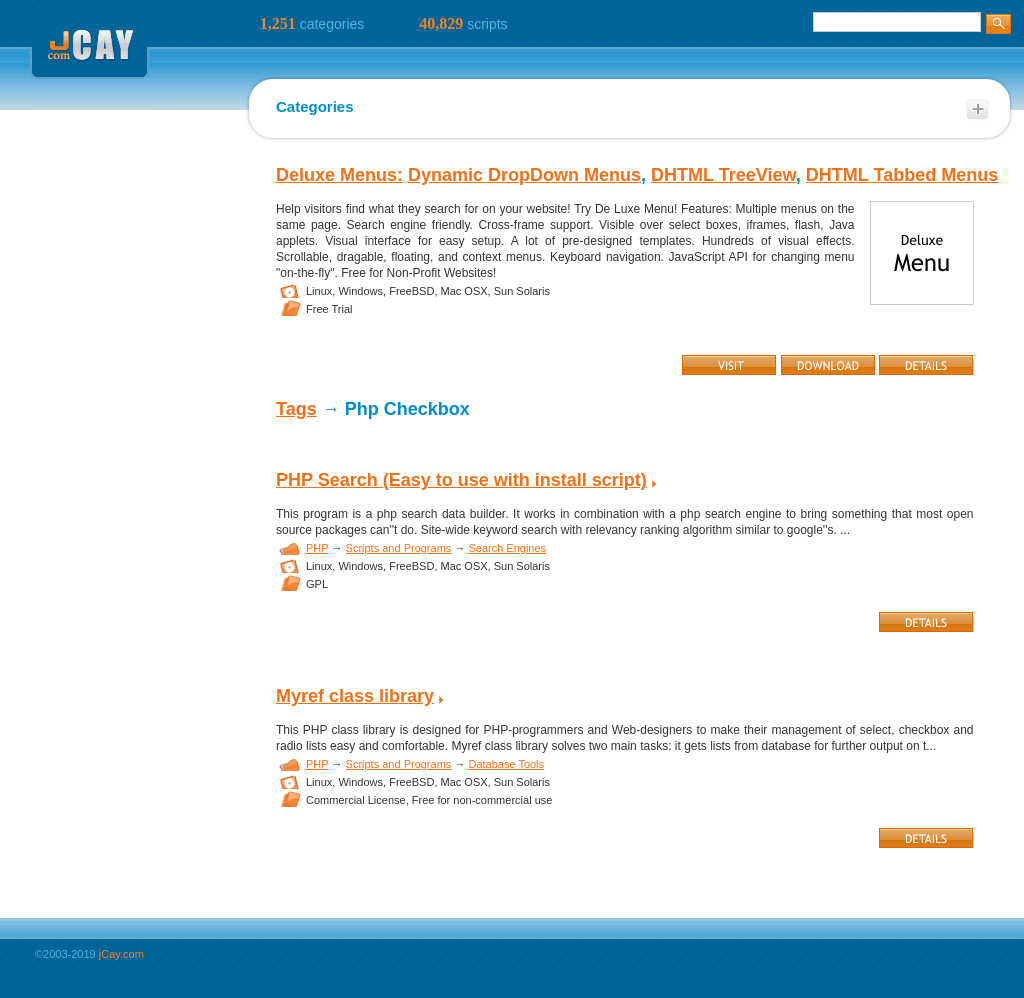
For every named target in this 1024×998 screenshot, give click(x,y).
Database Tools (506, 764)
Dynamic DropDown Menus (524, 175)
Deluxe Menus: (339, 175)
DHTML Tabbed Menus (902, 175)
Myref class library (355, 696)
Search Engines (507, 548)
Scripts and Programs (399, 548)
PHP (317, 548)
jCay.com (121, 954)
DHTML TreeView (723, 175)
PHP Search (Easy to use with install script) (461, 480)
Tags (296, 409)
